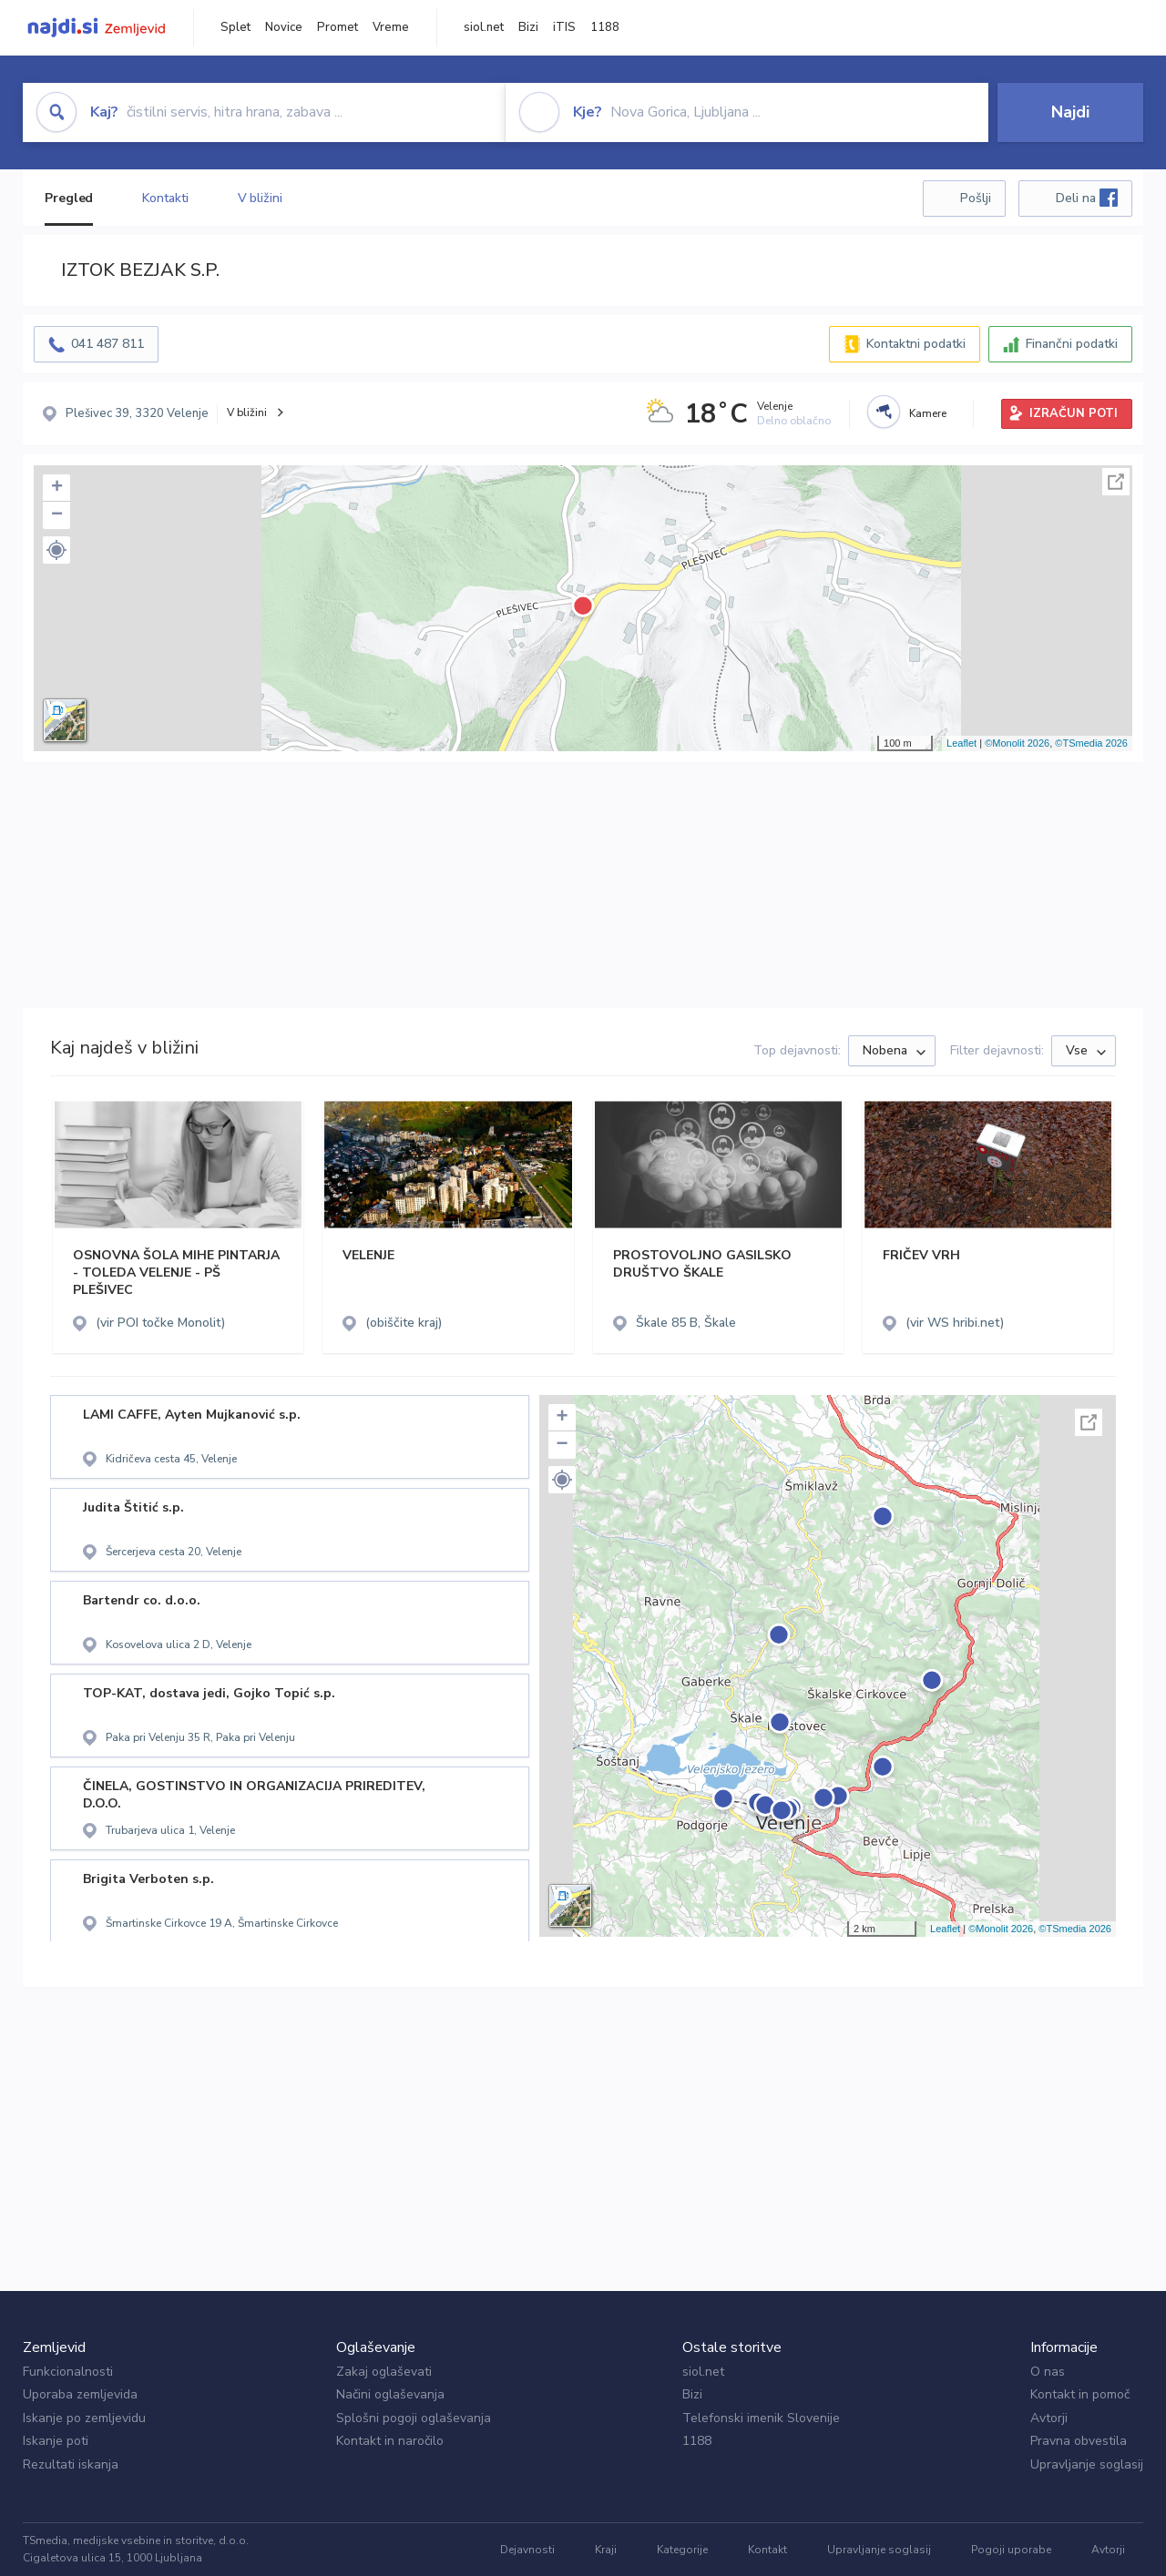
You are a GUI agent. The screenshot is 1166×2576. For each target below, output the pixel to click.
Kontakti (165, 198)
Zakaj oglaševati (384, 2371)
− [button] (57, 515)
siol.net (484, 27)
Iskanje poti (55, 2440)
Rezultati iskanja (70, 2464)
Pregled (69, 198)
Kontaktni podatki (916, 343)
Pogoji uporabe (1011, 2549)
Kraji (606, 2549)
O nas (1047, 2371)
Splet (235, 27)
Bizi (528, 27)
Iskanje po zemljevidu (84, 2418)
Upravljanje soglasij (1086, 2464)
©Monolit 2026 (1017, 743)
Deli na (1087, 197)
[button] (56, 550)
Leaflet (961, 743)
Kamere (927, 413)
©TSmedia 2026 (1091, 743)
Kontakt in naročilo (390, 2440)
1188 (604, 27)
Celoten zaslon (1116, 481)
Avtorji (1049, 2418)
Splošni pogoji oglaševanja (413, 2418)
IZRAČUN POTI (1073, 413)
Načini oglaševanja (390, 2394)
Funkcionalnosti (68, 2371)
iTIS (564, 27)
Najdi (1070, 112)
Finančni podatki (1072, 343)
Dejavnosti (527, 2549)
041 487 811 (107, 343)
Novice (283, 27)
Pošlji (975, 198)
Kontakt (767, 2549)
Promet (337, 27)
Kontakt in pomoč (1080, 2394)
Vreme (391, 27)
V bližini (260, 198)
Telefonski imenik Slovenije (761, 2418)
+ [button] (57, 488)
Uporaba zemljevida (80, 2394)
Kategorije (682, 2549)
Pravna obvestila (1078, 2440)
